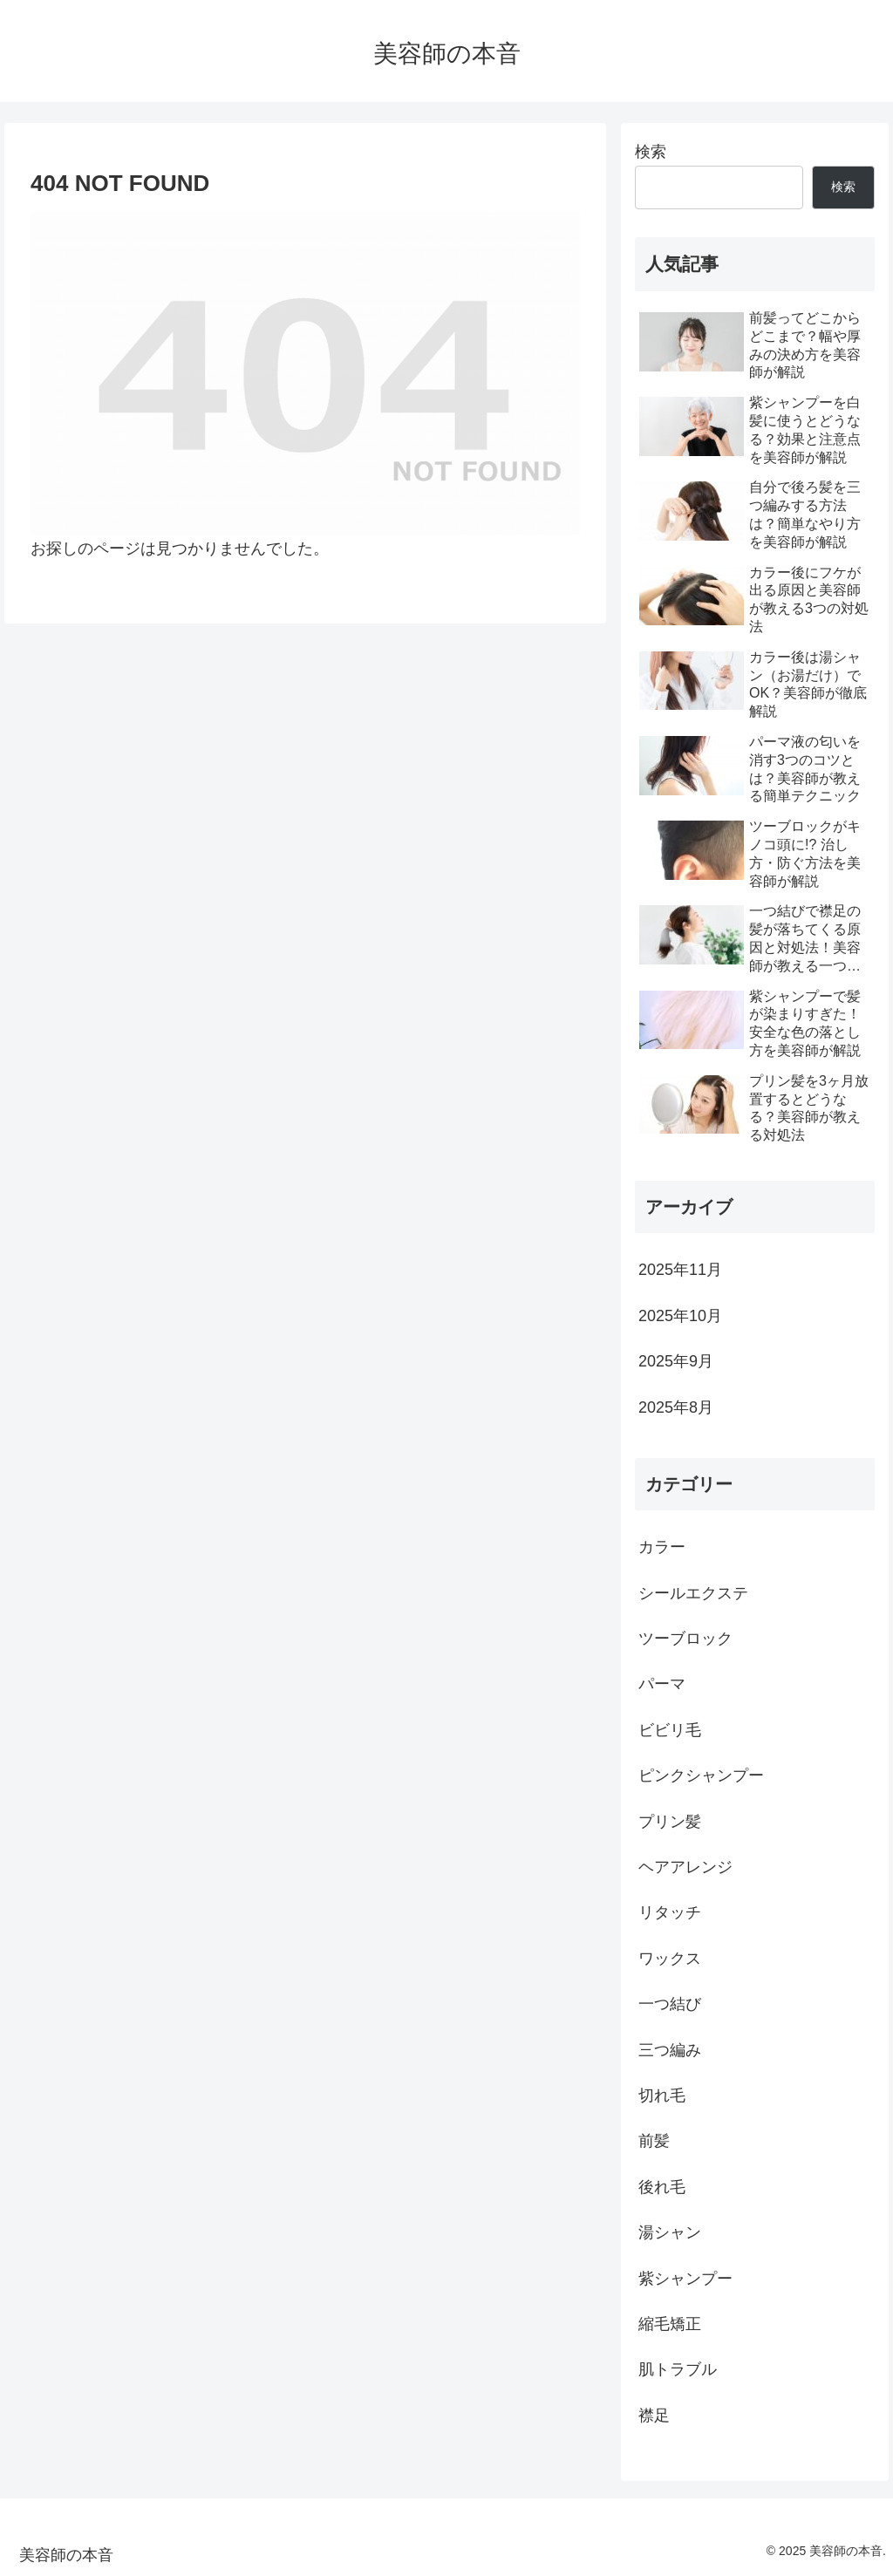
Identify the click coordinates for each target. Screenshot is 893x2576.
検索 (650, 151)
